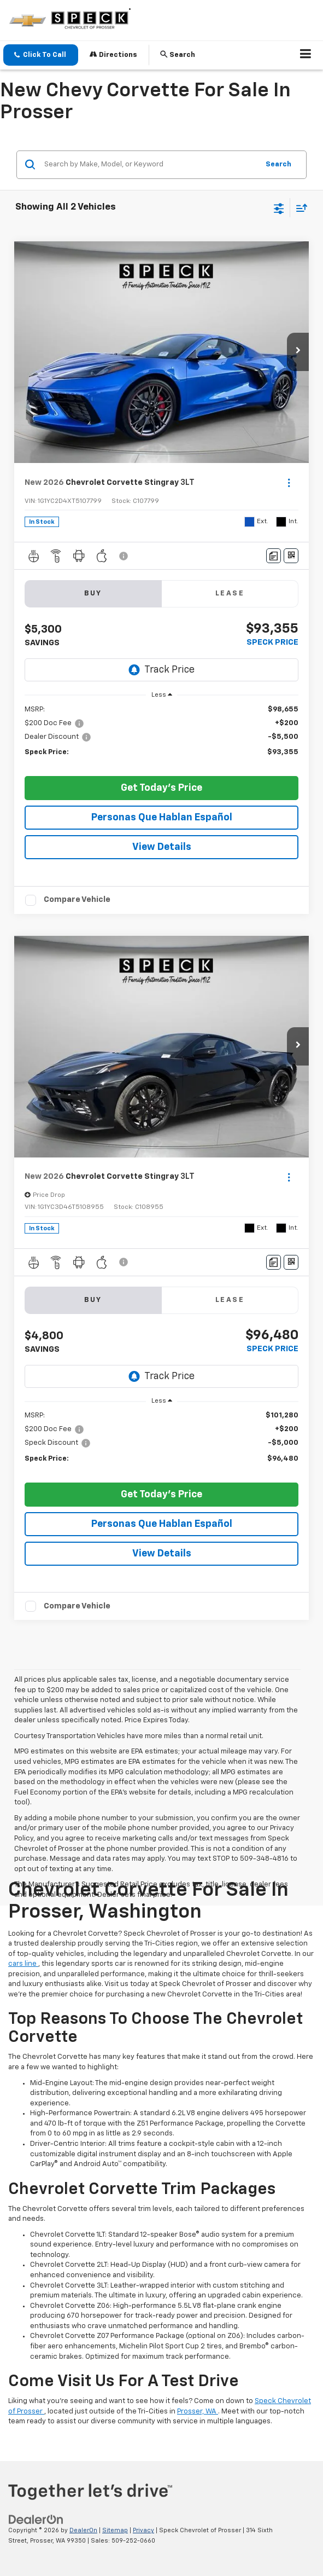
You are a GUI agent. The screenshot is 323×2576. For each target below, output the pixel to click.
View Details (161, 847)
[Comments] (273, 555)
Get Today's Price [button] (161, 788)
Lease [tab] (229, 593)
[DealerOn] (36, 2519)
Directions (113, 54)
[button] (40, 55)
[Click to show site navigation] (306, 55)
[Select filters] (279, 207)
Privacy (143, 2530)
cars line (23, 1963)
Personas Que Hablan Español (161, 818)
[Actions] (288, 482)
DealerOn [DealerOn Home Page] (83, 2530)
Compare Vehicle (77, 899)
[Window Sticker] (291, 555)
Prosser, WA (197, 2411)
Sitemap (115, 2530)
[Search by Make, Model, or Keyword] (149, 165)
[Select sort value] (299, 207)
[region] (162, 736)
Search (278, 164)
